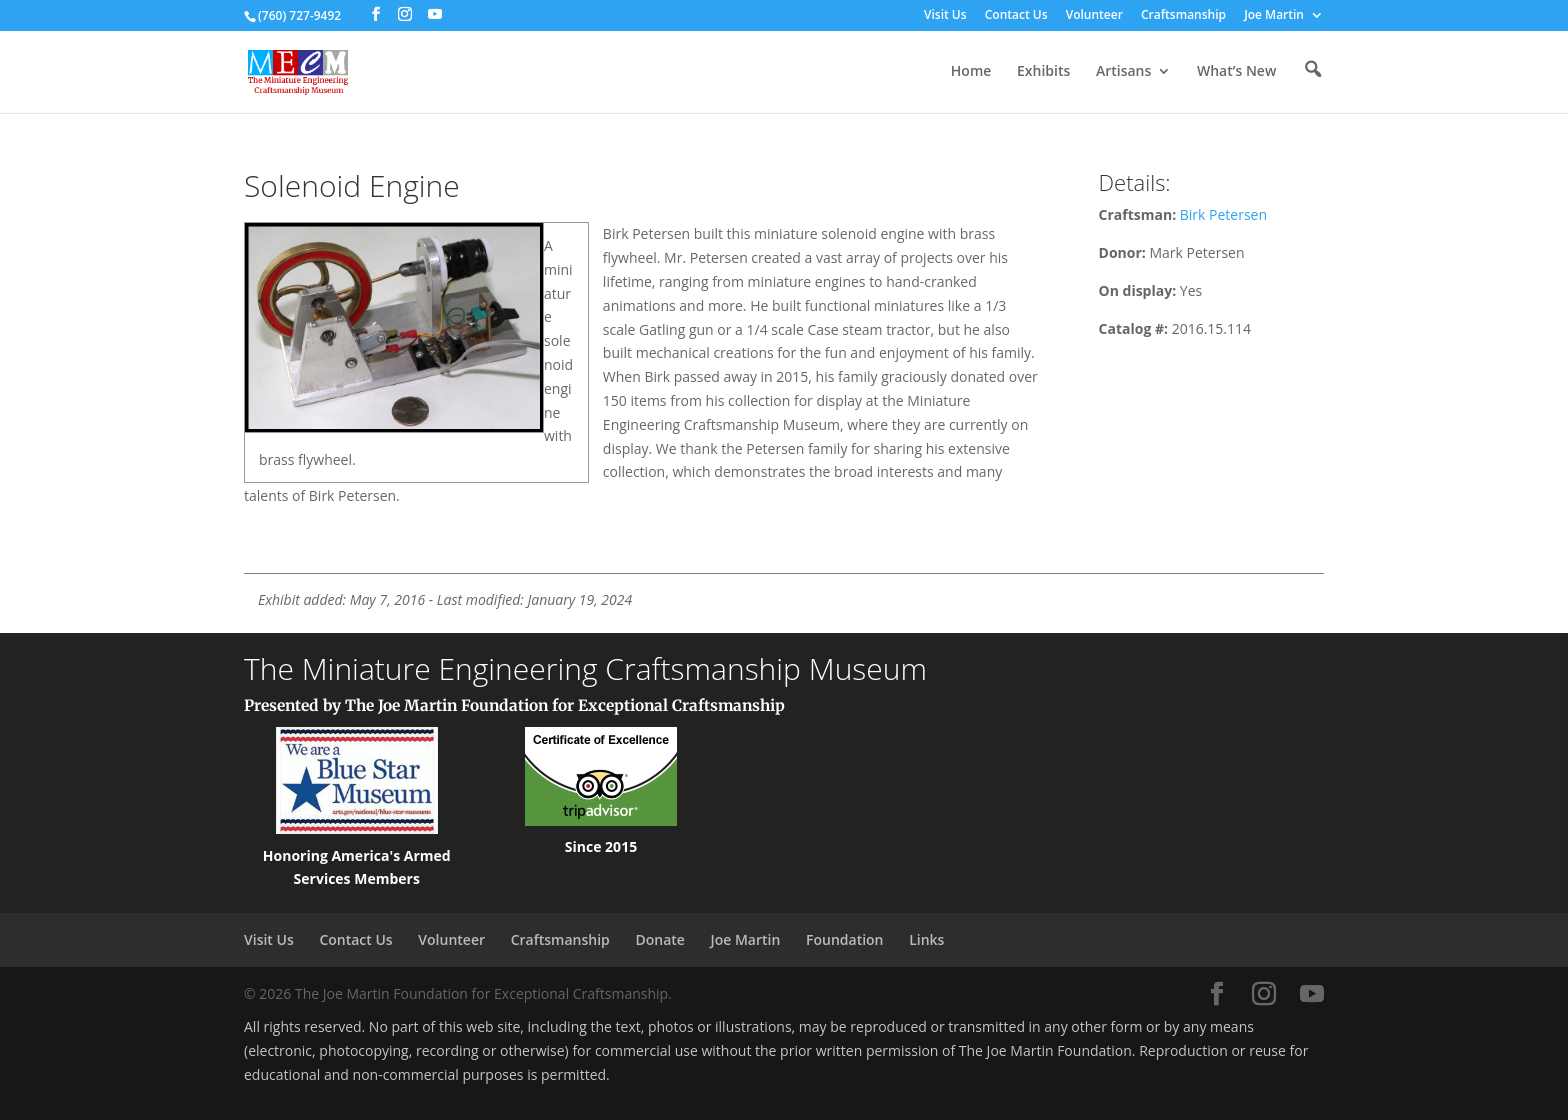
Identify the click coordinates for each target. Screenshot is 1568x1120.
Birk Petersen (1223, 214)
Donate (659, 939)
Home (971, 72)
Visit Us (945, 16)
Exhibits (1043, 72)
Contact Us (1016, 16)
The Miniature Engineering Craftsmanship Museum (585, 668)
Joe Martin (1274, 16)
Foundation (845, 939)
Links (926, 939)
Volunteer (1094, 16)
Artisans (1123, 72)
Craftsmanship (1183, 16)
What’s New (1236, 72)
